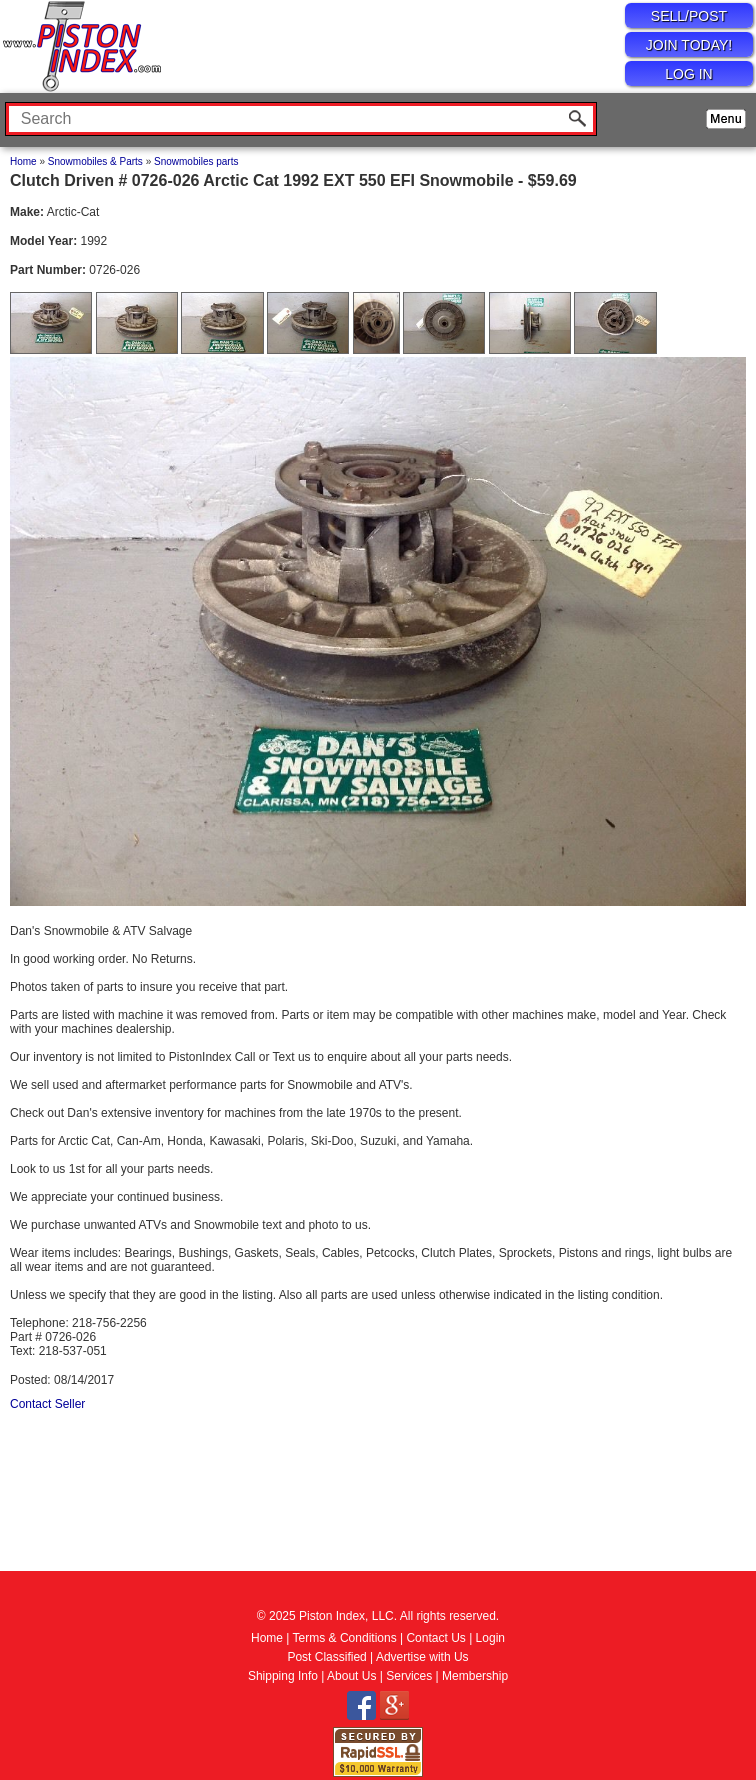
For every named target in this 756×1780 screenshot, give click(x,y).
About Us (351, 1676)
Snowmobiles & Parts (95, 161)
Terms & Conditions (345, 1638)
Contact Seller (47, 1404)
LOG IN (688, 74)
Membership (475, 1676)
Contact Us (435, 1638)
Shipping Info (283, 1676)
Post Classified (326, 1657)
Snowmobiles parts (196, 161)
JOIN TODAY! (689, 45)
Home (23, 161)
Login (490, 1638)
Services (409, 1676)
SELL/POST (689, 16)
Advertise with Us (422, 1657)
